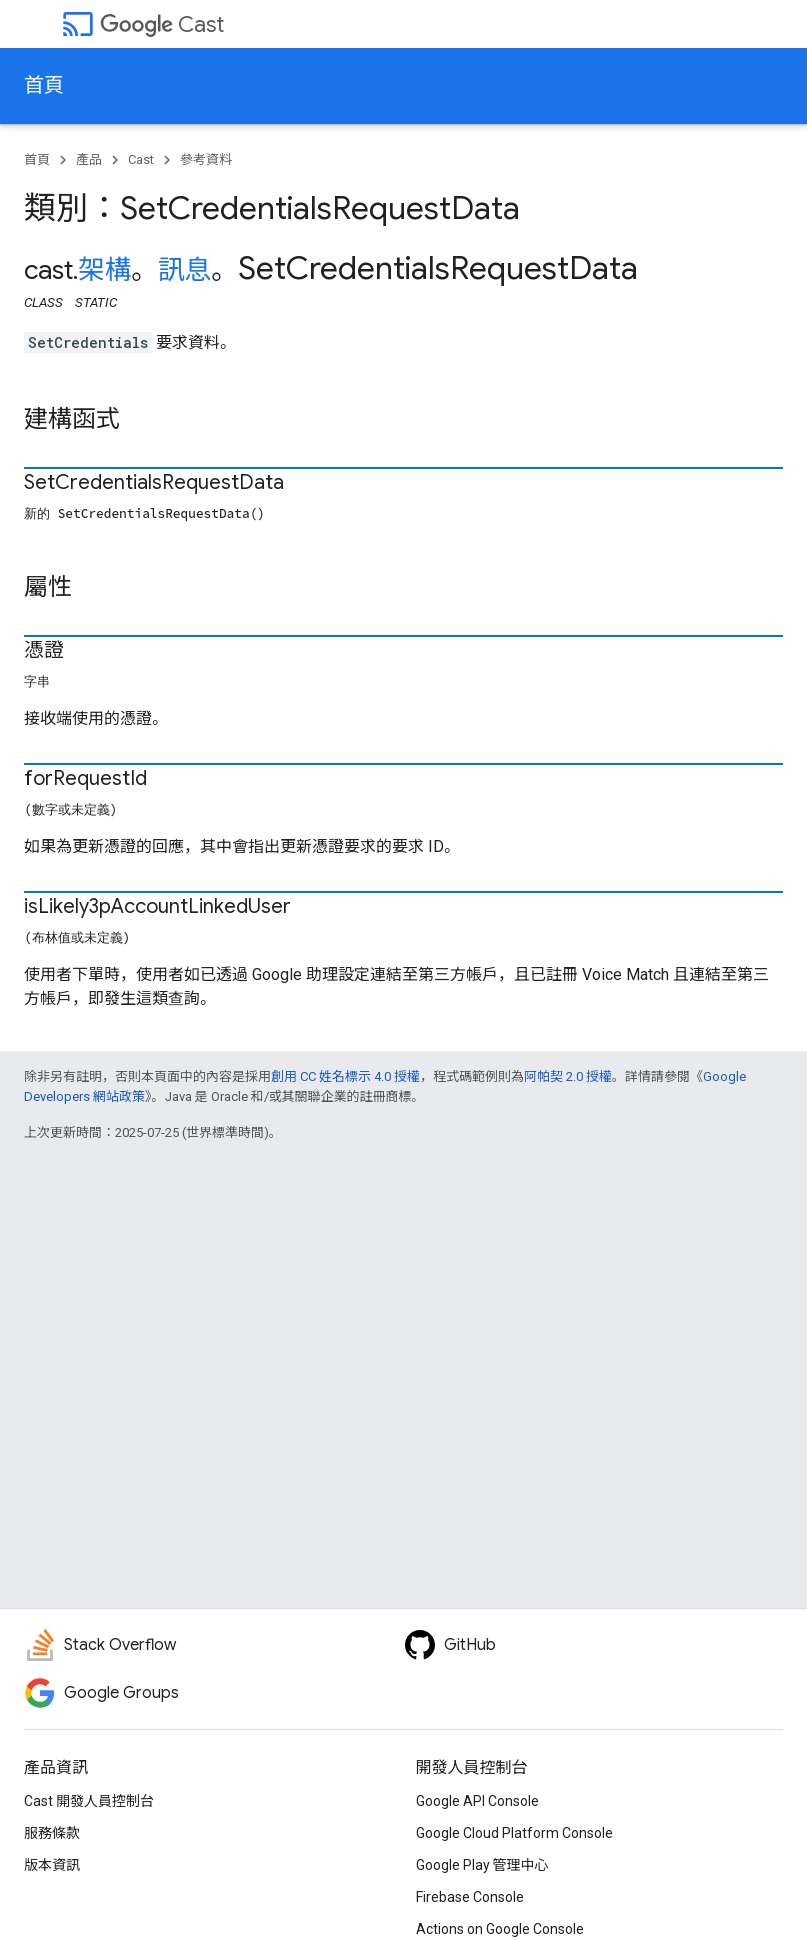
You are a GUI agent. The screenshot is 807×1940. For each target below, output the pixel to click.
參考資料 (206, 159)
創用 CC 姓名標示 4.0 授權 (345, 1076)
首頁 (44, 85)
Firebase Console (470, 1897)
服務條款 (52, 1833)
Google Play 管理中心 (482, 1865)
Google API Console (477, 1801)
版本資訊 (52, 1865)
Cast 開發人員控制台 (89, 1801)
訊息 (184, 270)
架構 (104, 270)
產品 (89, 159)
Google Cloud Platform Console (514, 1833)
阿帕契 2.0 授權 (568, 1076)
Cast (162, 24)
